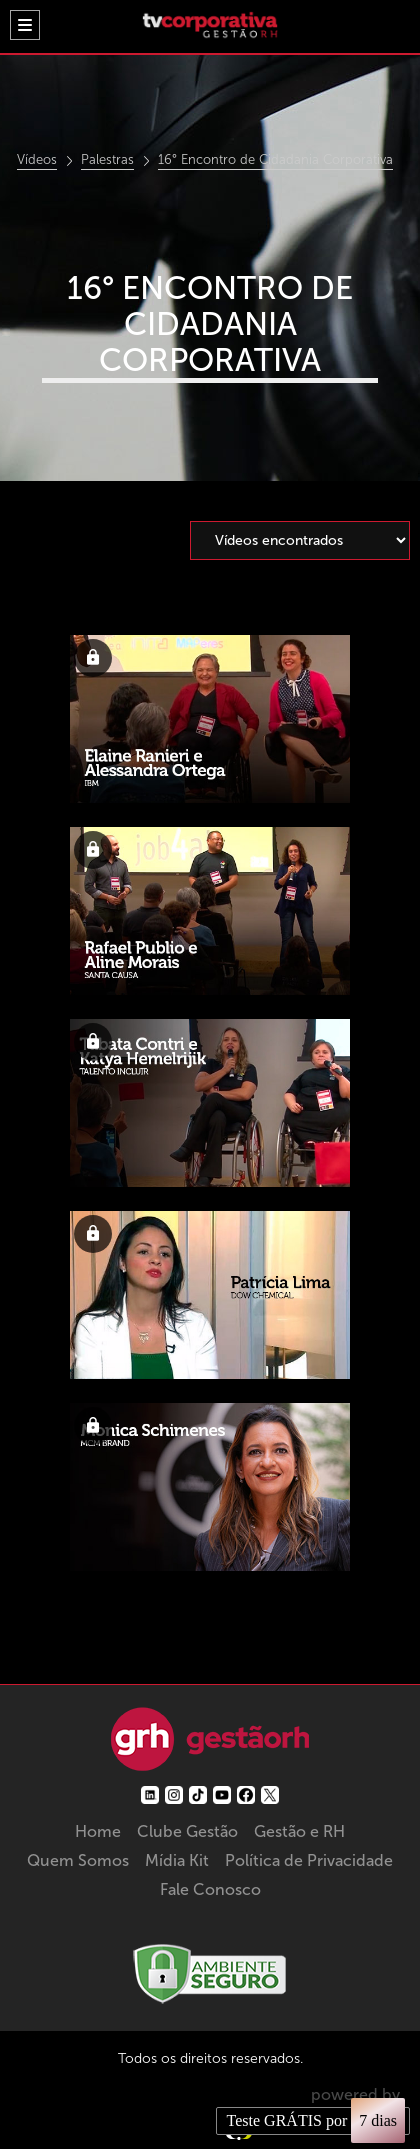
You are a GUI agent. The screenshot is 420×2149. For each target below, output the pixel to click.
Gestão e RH (299, 1831)
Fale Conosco (210, 1889)
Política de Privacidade (309, 1860)
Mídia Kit (177, 1860)
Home (98, 1831)
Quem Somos (78, 1860)
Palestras (107, 160)
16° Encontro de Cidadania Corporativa (275, 160)
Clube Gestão (187, 1831)
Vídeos (37, 160)
